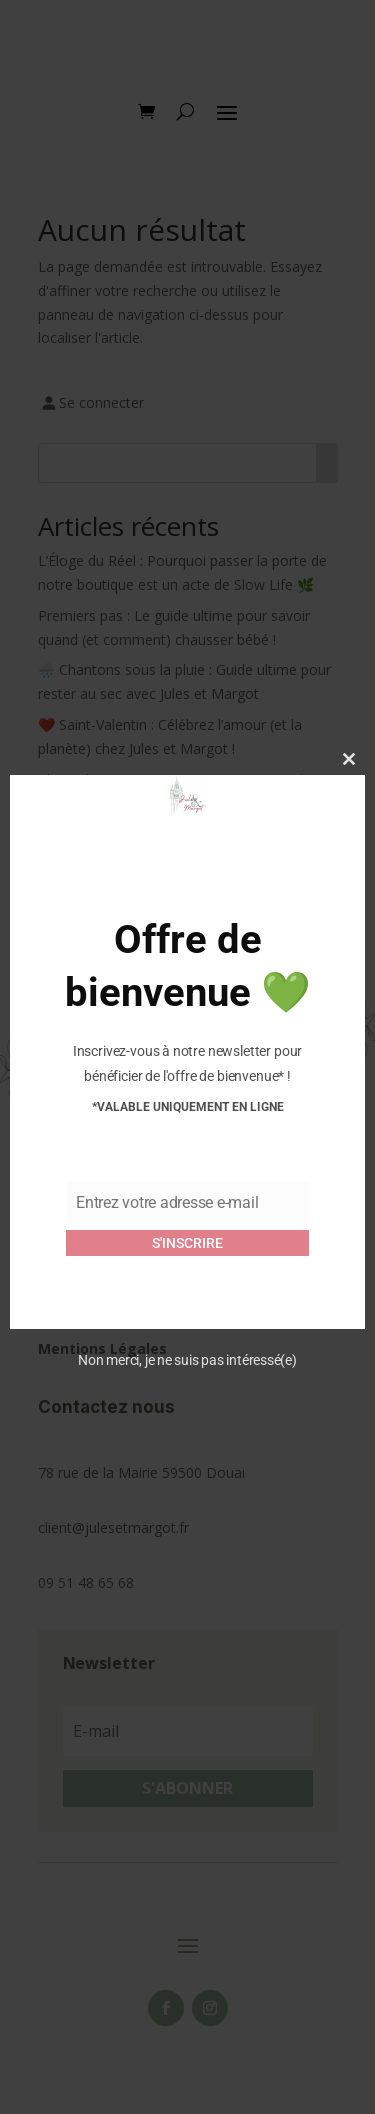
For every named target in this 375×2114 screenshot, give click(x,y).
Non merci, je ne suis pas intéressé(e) (187, 1360)
